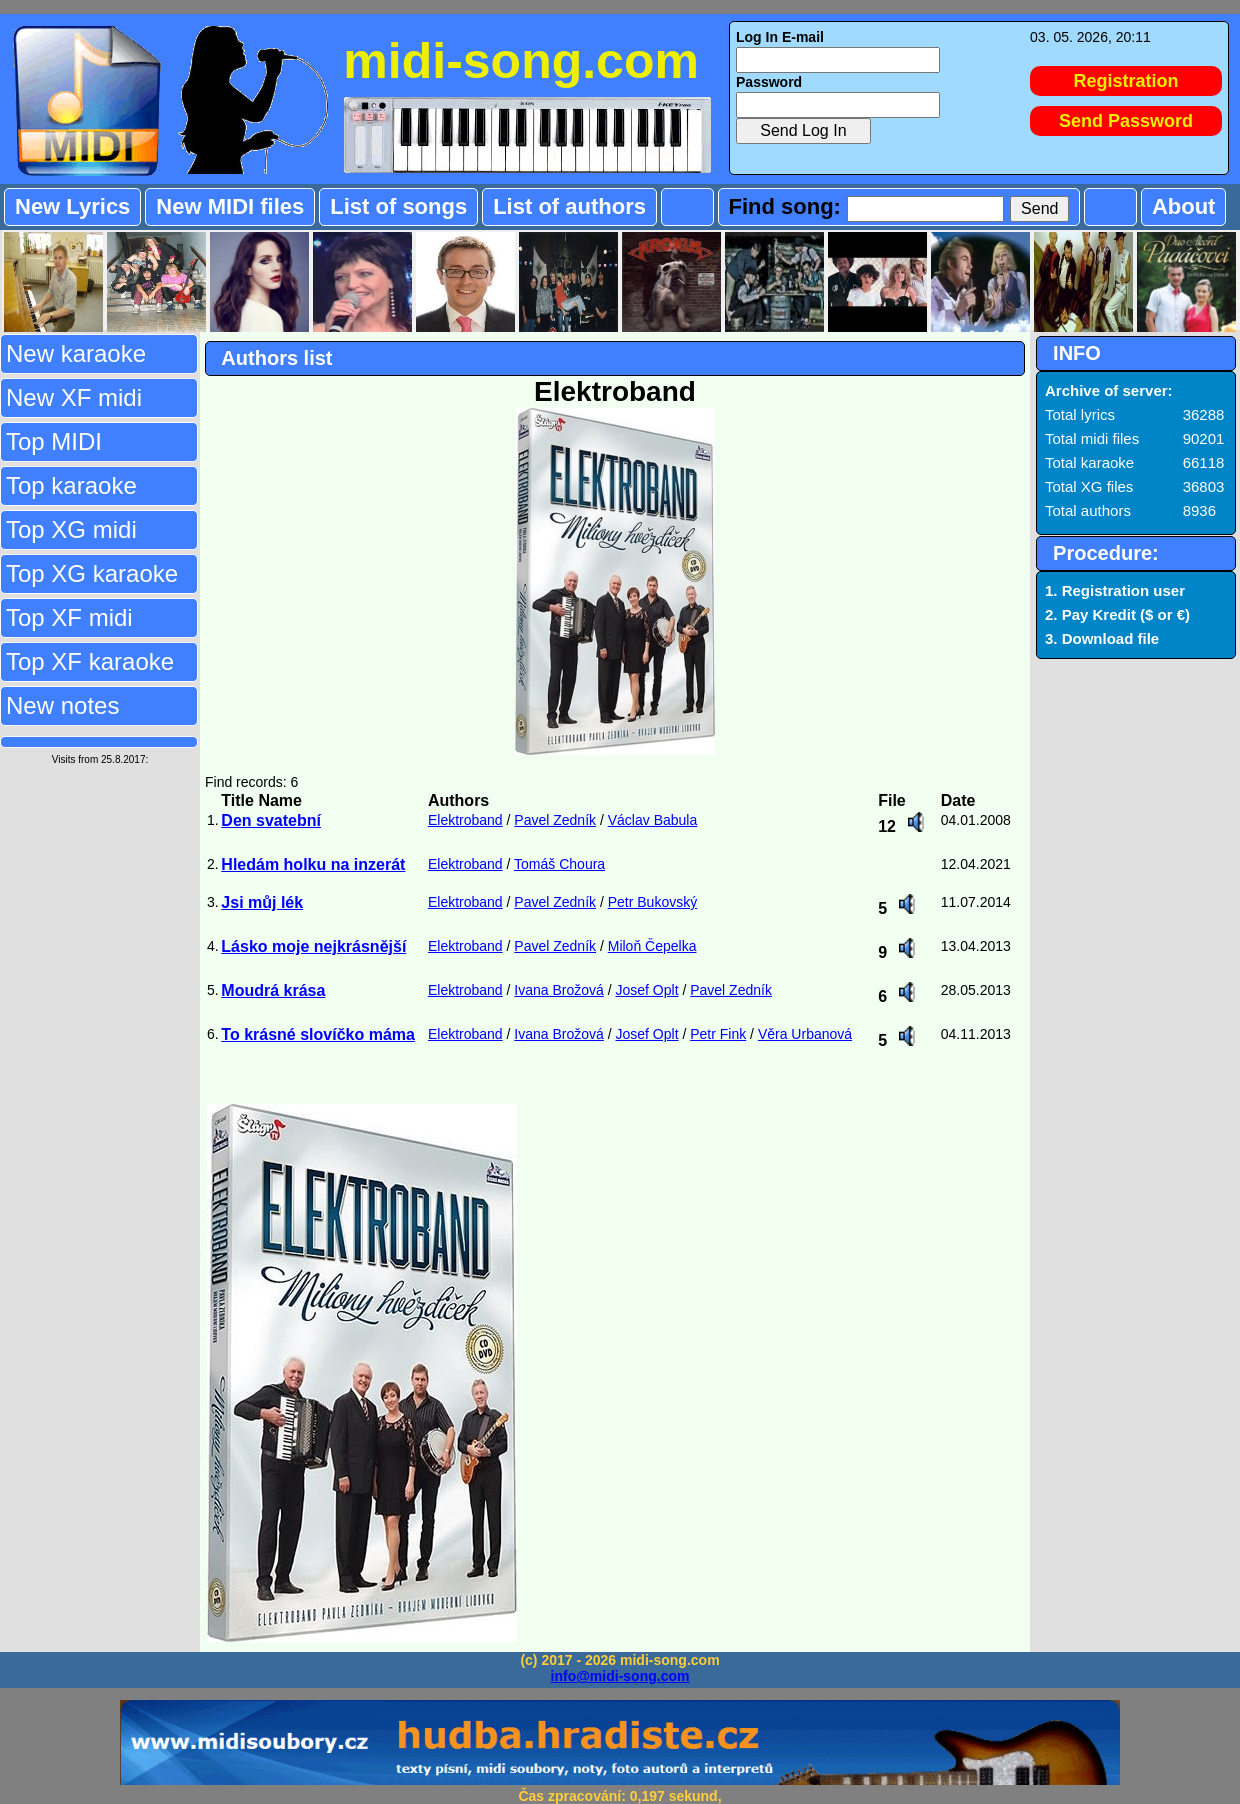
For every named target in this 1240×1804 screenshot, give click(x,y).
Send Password (1126, 121)
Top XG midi (71, 529)
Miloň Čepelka (652, 946)
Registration (1126, 81)
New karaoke (76, 353)
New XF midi (74, 397)
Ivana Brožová (559, 990)
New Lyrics (72, 206)
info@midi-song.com (620, 1676)
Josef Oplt (647, 990)
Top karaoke (71, 485)
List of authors (569, 206)
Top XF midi (69, 617)
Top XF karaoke (90, 661)
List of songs (398, 206)
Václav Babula (653, 820)
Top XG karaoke (92, 573)
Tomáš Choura (559, 864)
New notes (62, 705)
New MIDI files (230, 206)
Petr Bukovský (652, 902)
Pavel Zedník (555, 820)
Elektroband (465, 820)
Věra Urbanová (805, 1034)
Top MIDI (54, 441)
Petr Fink (718, 1034)
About (1184, 206)
